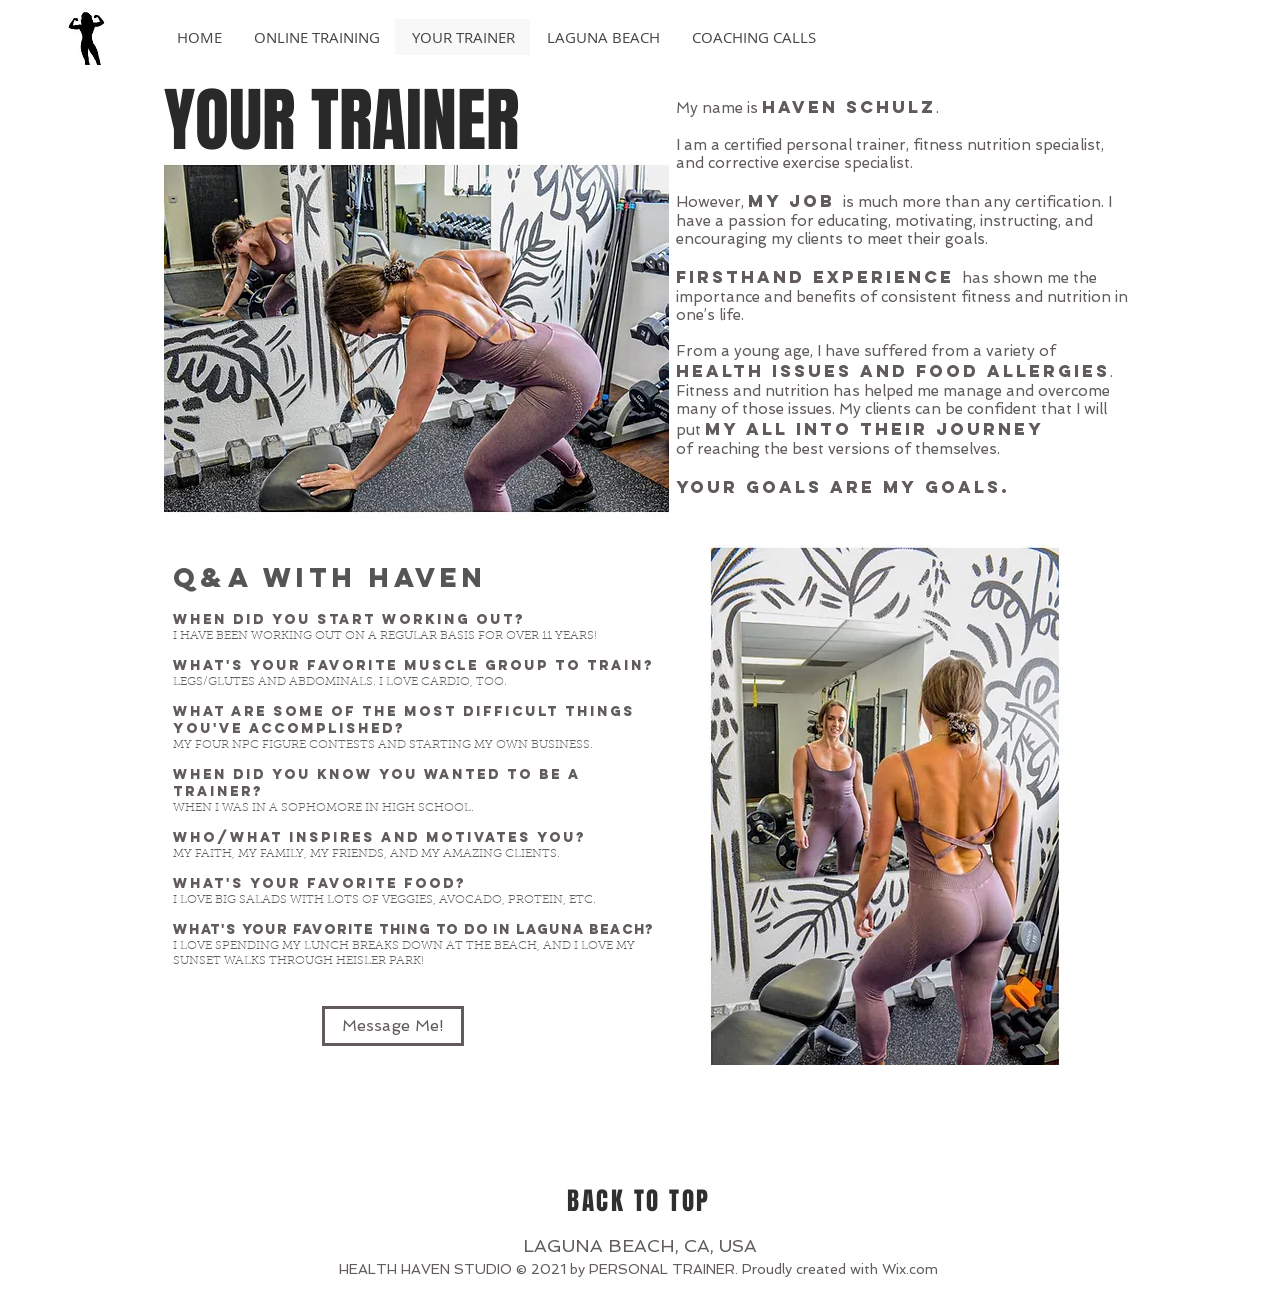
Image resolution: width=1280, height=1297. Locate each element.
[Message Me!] (393, 1026)
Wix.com (910, 1269)
